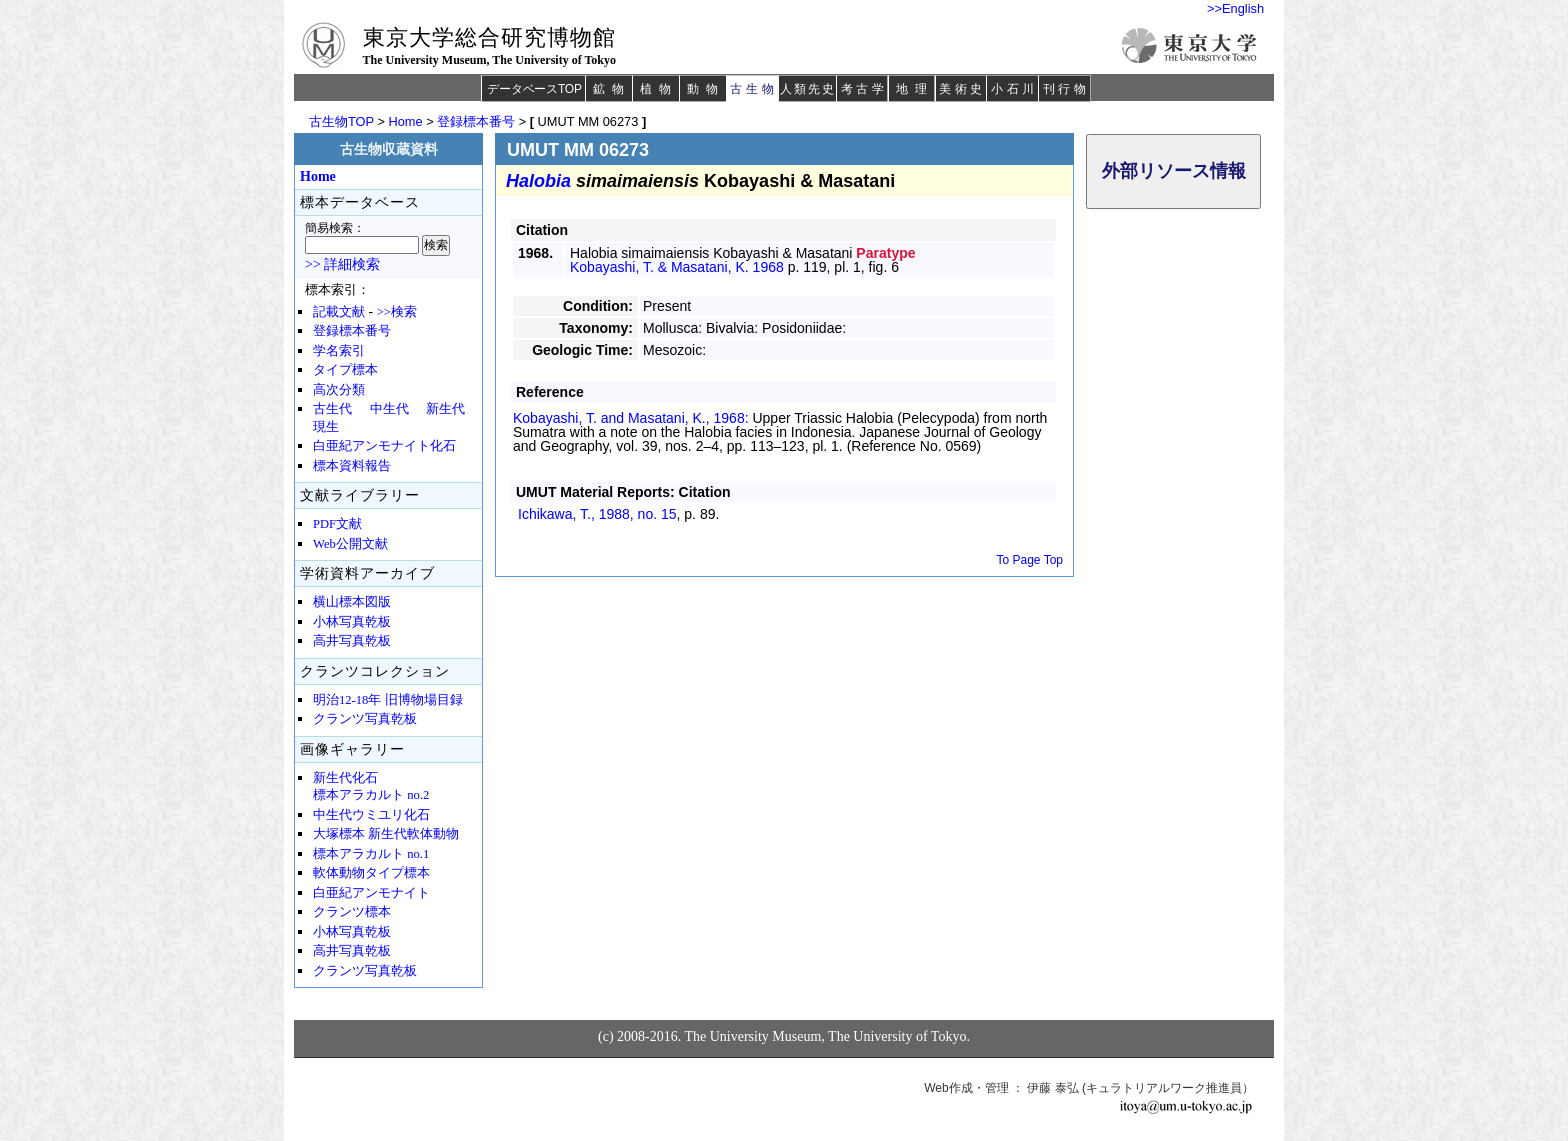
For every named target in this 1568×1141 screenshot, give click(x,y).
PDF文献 (337, 524)
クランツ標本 (352, 912)
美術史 (962, 89)
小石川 (1014, 89)
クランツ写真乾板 (365, 719)
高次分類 (339, 390)
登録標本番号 (476, 121)
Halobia (538, 181)
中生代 (389, 409)
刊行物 (1066, 89)
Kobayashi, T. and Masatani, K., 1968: (632, 418)
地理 (915, 89)
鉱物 (612, 89)
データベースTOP (534, 89)
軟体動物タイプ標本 (371, 873)
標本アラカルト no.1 (371, 854)
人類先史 (807, 89)
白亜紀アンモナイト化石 (384, 446)
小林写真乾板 (352, 622)
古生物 (753, 89)
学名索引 (339, 351)
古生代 (332, 409)
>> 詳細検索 (342, 264)
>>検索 (397, 312)
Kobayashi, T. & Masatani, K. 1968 (677, 267)
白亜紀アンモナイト (371, 893)
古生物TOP (341, 121)
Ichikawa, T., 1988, (597, 514)
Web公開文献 (350, 544)
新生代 (445, 409)
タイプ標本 (345, 370)
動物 (706, 89)
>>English (1235, 8)
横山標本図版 (352, 602)
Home (405, 121)
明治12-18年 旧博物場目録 (388, 700)
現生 (326, 427)
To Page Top (1030, 560)
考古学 (864, 89)
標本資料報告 (352, 466)
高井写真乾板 (352, 641)
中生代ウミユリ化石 (371, 815)
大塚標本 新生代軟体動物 (386, 834)
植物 (659, 89)
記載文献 (339, 312)
